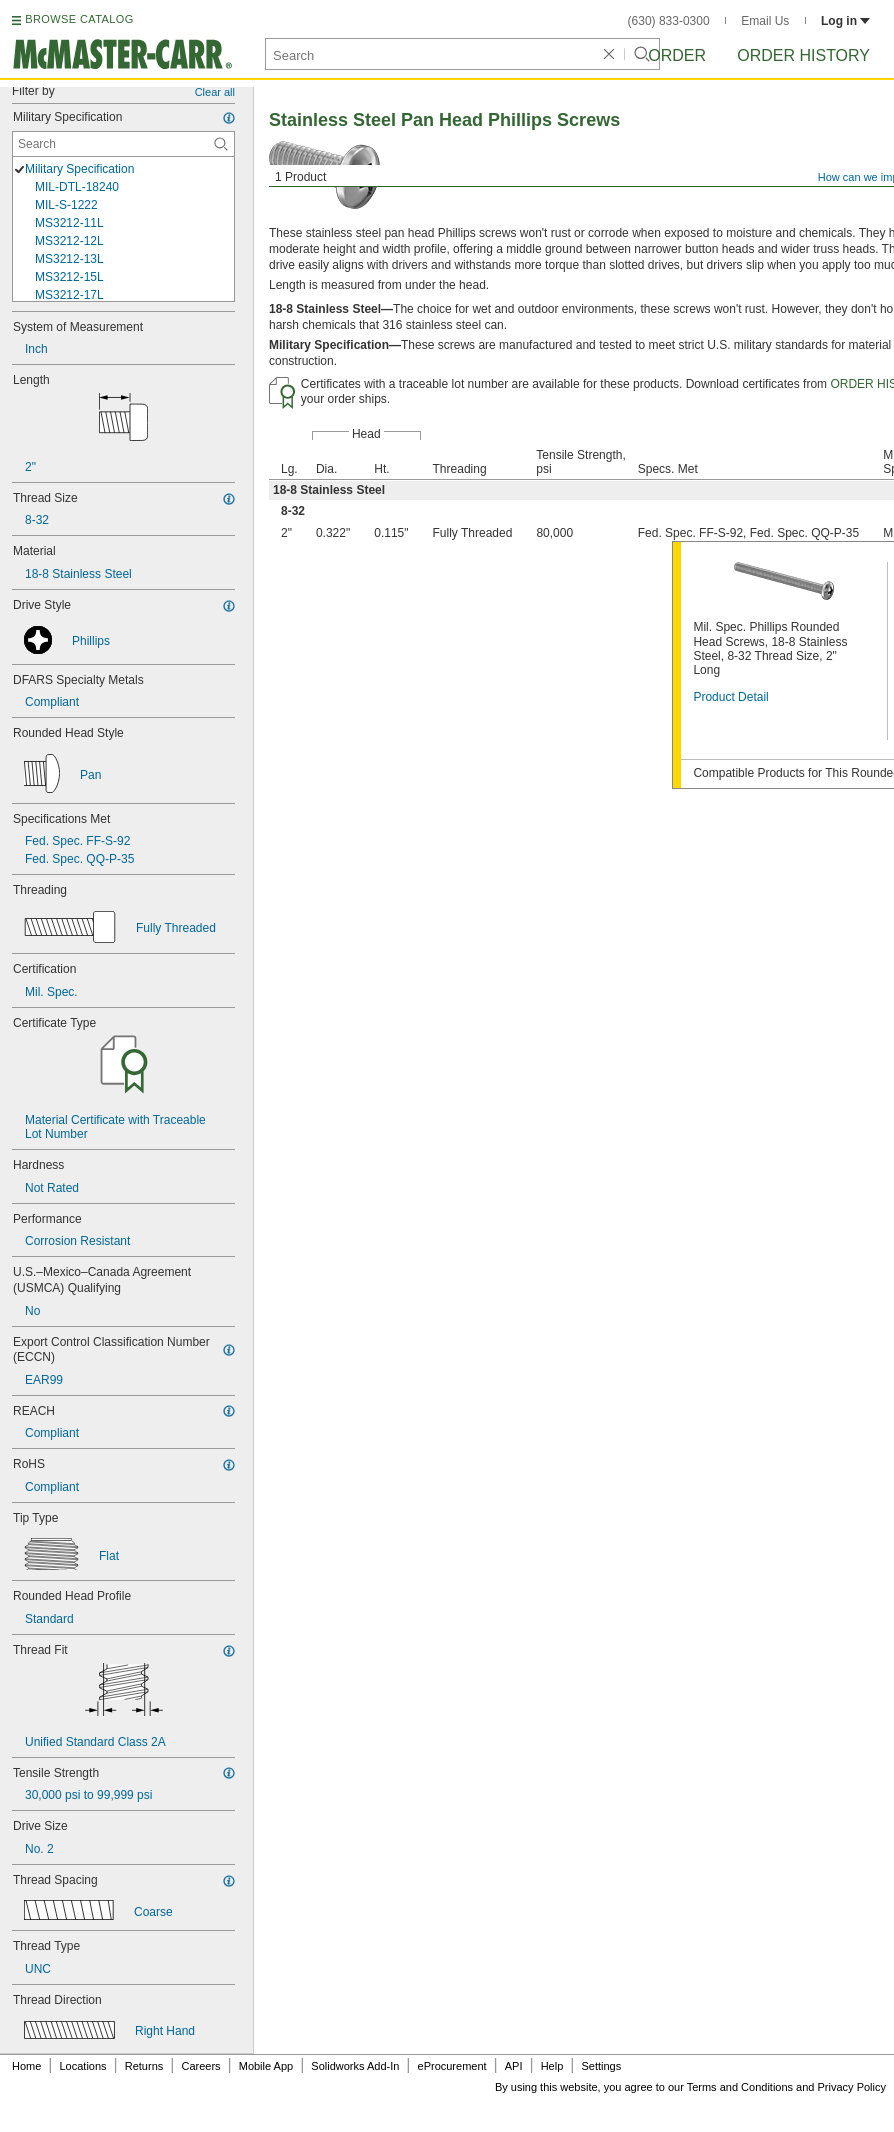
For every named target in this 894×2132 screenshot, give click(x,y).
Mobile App (266, 2066)
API (514, 2066)
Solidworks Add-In (355, 2066)
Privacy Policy (852, 2087)
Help (552, 2066)
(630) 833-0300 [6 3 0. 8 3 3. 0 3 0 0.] (669, 21)
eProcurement (452, 2066)
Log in (845, 21)
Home (26, 2066)
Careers (200, 2066)
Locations (83, 2066)
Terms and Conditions (740, 2087)
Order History (803, 55)
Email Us (765, 21)
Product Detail (730, 697)
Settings (601, 2066)
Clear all (215, 92)
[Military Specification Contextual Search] (123, 144)
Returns (144, 2066)
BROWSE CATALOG (79, 19)
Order (677, 55)
